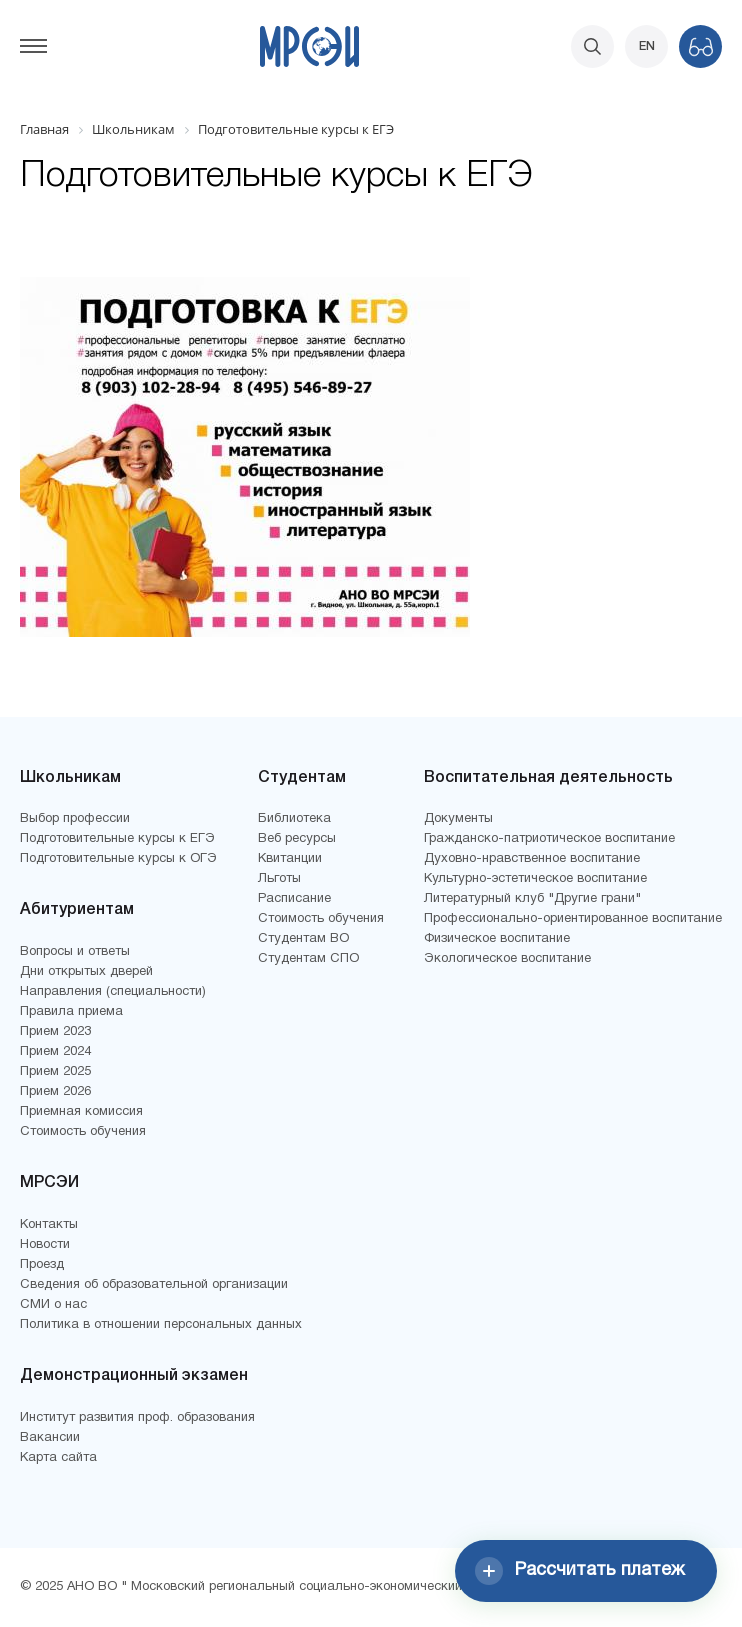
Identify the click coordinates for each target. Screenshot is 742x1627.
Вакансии (50, 1438)
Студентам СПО (308, 959)
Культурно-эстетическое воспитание (535, 879)
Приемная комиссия (81, 1112)
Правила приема (71, 1012)
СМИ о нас (53, 1305)
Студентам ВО (303, 939)
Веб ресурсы (297, 839)
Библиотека (294, 819)
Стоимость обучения (83, 1132)
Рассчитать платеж (580, 1571)
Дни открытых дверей (86, 972)
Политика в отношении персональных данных (161, 1325)
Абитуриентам (77, 910)
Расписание (294, 899)
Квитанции (290, 859)
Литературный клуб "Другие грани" (532, 899)
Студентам (302, 778)
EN (647, 46)
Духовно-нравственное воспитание (532, 859)
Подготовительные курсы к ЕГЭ (117, 839)
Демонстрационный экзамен (134, 1376)
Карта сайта (58, 1458)
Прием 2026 (55, 1092)
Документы (458, 819)
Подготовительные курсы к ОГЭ (118, 859)
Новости (45, 1245)
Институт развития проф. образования (137, 1418)
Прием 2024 (55, 1052)
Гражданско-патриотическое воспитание (549, 839)
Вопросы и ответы (75, 952)
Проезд (42, 1265)
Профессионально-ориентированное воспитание (573, 919)
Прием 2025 (55, 1072)
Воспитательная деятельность (548, 778)
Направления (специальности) (113, 992)
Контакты (49, 1225)
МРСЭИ (49, 1183)
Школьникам (70, 778)
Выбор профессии (75, 819)
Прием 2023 (55, 1032)
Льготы (279, 879)
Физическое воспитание (497, 939)
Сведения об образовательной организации (154, 1285)
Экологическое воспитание (507, 959)
